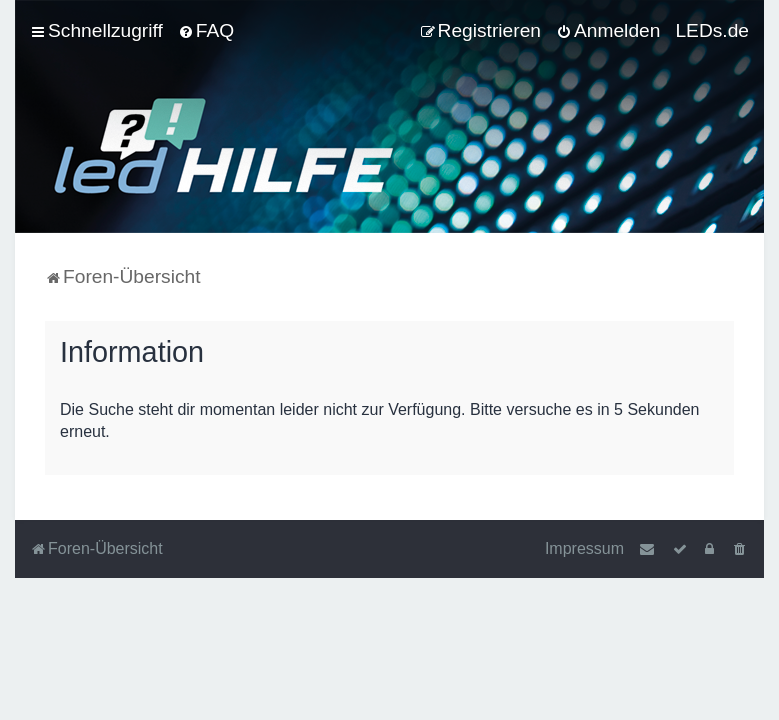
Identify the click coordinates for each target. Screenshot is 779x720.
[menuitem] (206, 31)
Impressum (584, 548)
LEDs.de (712, 30)
